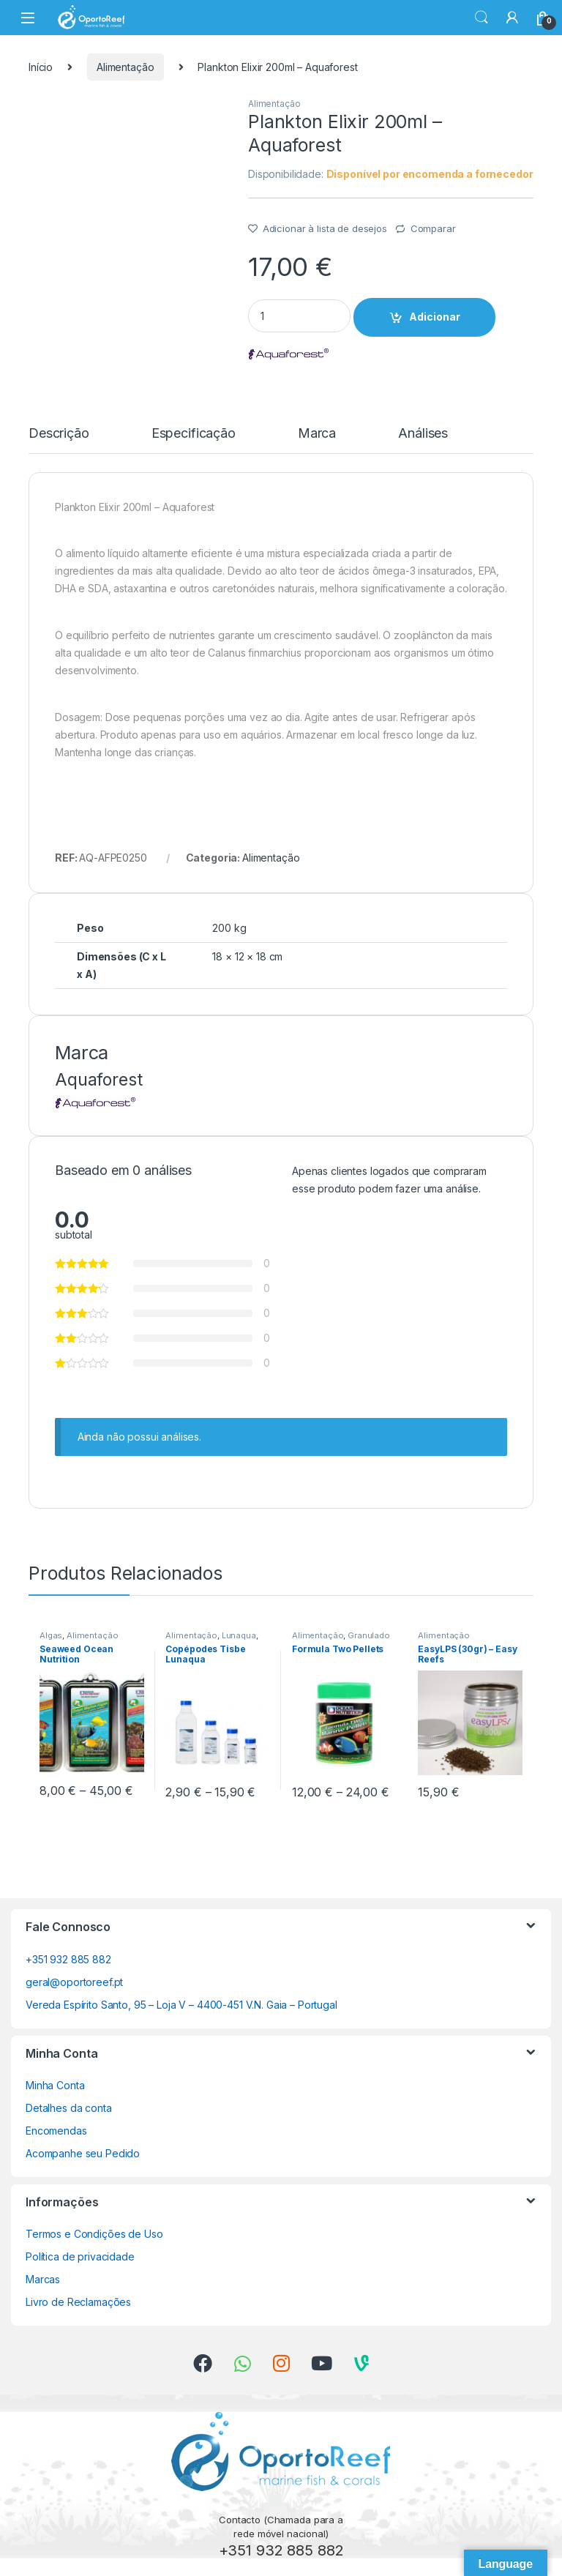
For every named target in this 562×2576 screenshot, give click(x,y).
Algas (51, 1635)
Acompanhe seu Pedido (83, 2153)
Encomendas (56, 2130)
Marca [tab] (317, 434)
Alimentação (125, 67)
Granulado (369, 1635)
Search (481, 18)
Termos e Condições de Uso (94, 2234)
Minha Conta (55, 2085)
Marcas (43, 2279)
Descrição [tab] (59, 434)
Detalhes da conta (69, 2108)
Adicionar (434, 316)
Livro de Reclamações (78, 2302)
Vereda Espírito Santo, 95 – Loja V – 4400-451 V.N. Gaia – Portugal (181, 2004)
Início (41, 67)
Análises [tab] (423, 434)
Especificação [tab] (193, 434)
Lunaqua (239, 1635)
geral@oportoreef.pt (74, 1982)
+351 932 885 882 (68, 1959)
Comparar (433, 228)
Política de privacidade (80, 2256)
